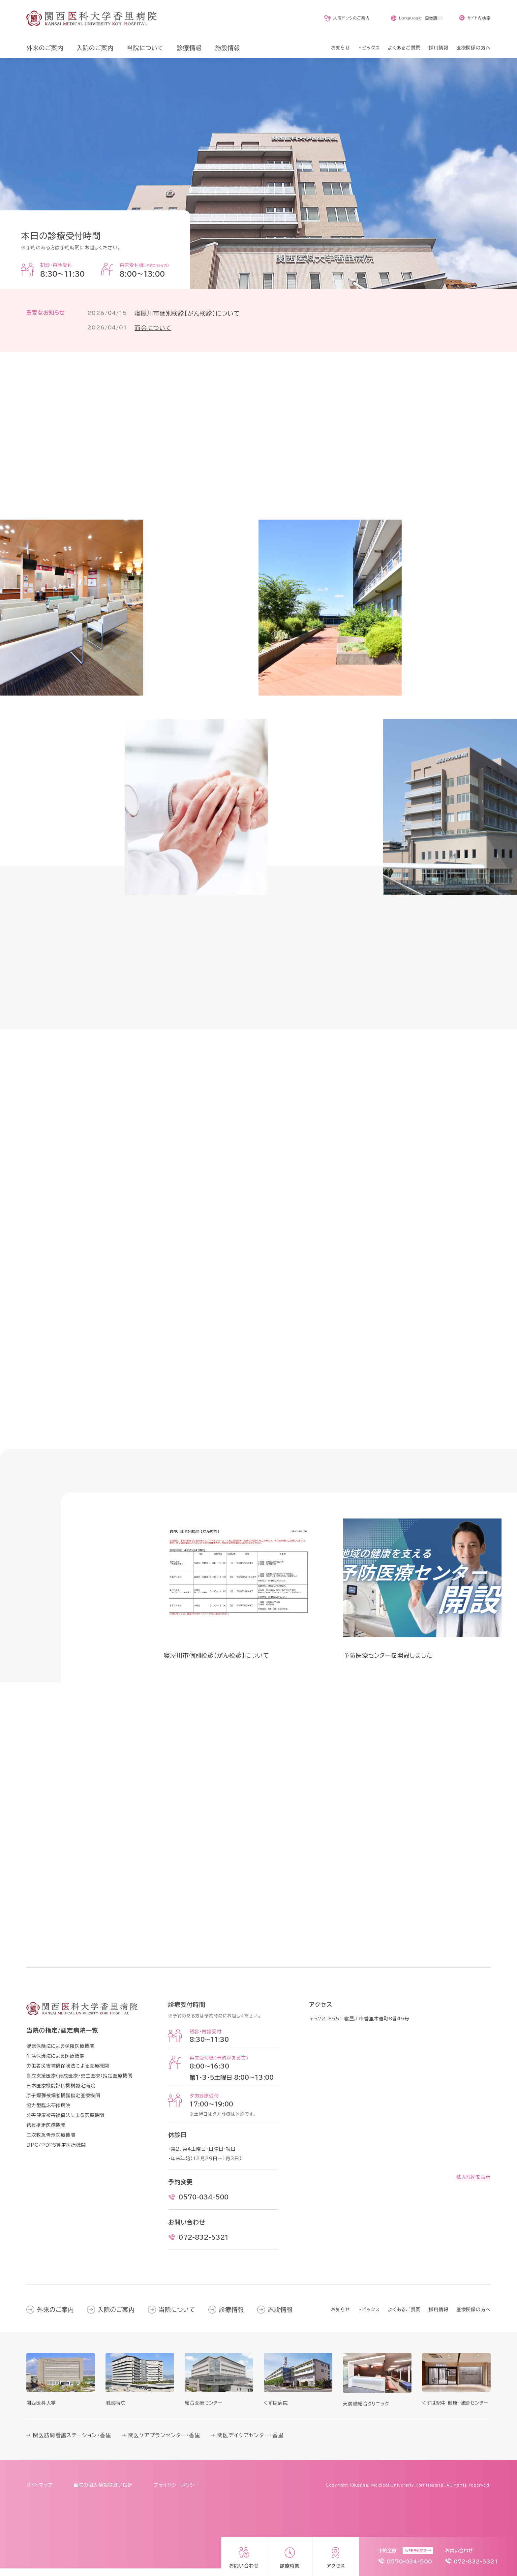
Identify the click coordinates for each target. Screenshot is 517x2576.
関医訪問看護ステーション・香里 (72, 2442)
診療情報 (231, 2317)
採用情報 (438, 2317)
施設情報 (280, 2317)
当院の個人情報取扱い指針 (103, 2493)
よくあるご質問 (404, 2317)
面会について (153, 328)
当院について (177, 2317)
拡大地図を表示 (473, 2184)
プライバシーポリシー (176, 2493)
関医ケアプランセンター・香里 (164, 2442)
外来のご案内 (55, 2317)
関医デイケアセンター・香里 (250, 2442)
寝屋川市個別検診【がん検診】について (187, 313)
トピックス (369, 2317)
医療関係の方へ (473, 2317)
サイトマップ (39, 2493)
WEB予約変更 (416, 2550)
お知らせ (340, 2317)
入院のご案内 (116, 2317)
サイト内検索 (479, 18)
